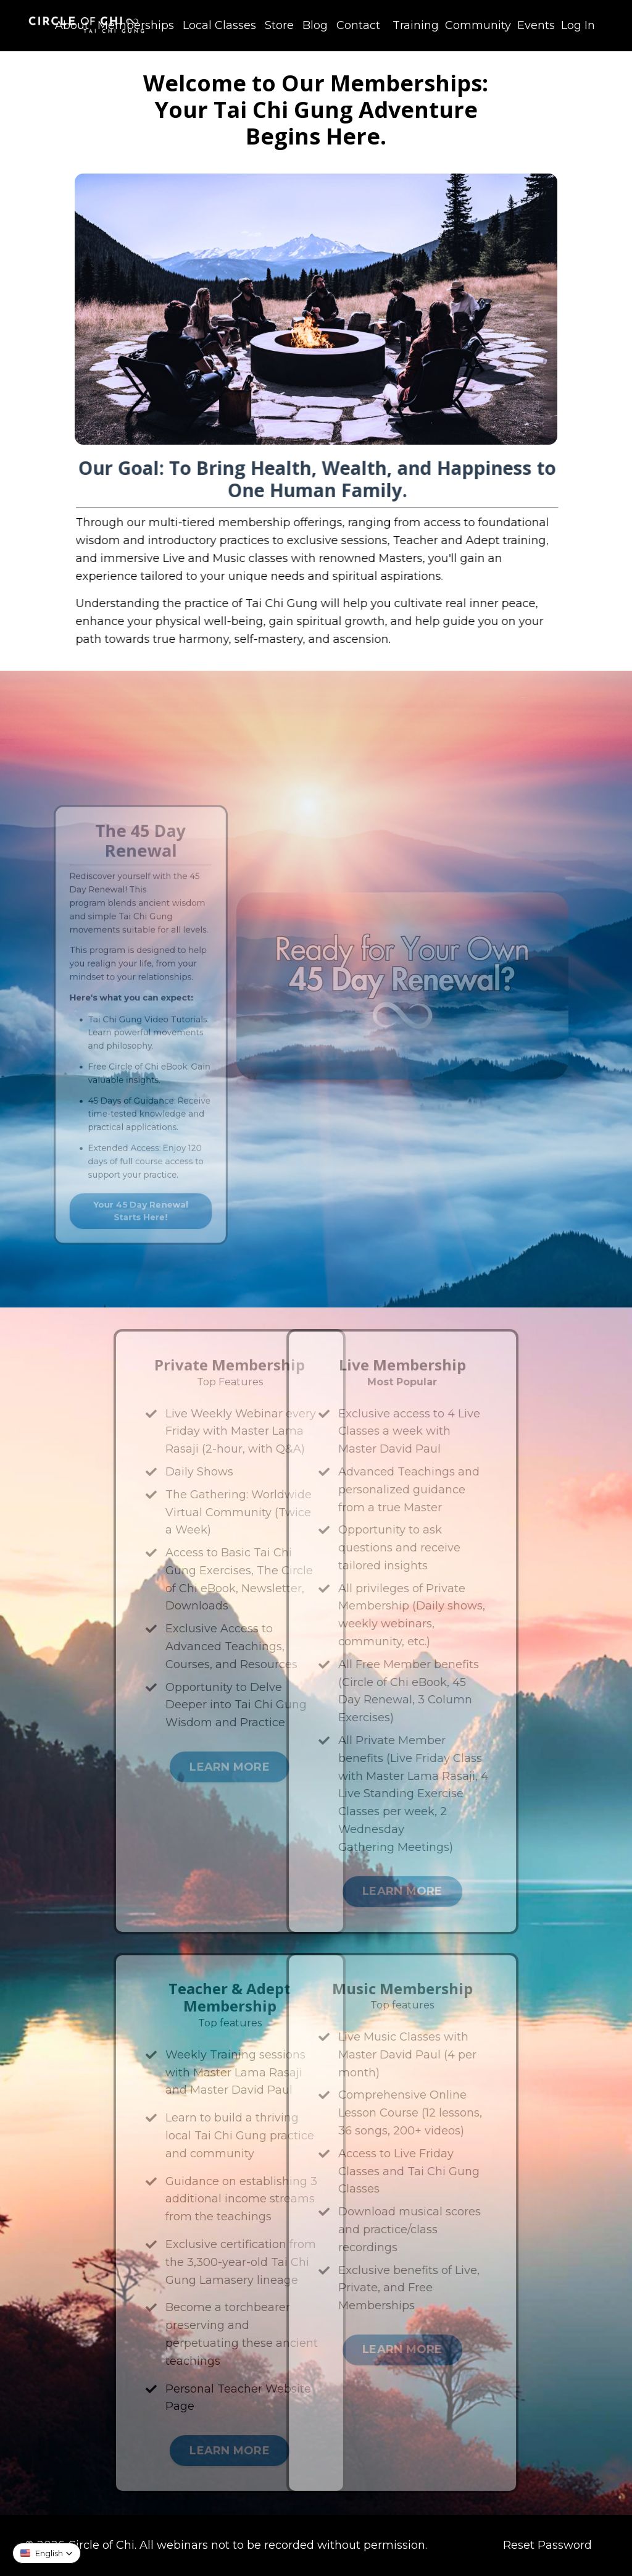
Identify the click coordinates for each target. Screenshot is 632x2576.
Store (279, 25)
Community (478, 25)
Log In (578, 25)
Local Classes (219, 25)
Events (536, 25)
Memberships (136, 25)
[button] (46, 2553)
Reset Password (547, 2545)
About (72, 25)
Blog (315, 25)
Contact (358, 25)
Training (416, 25)
